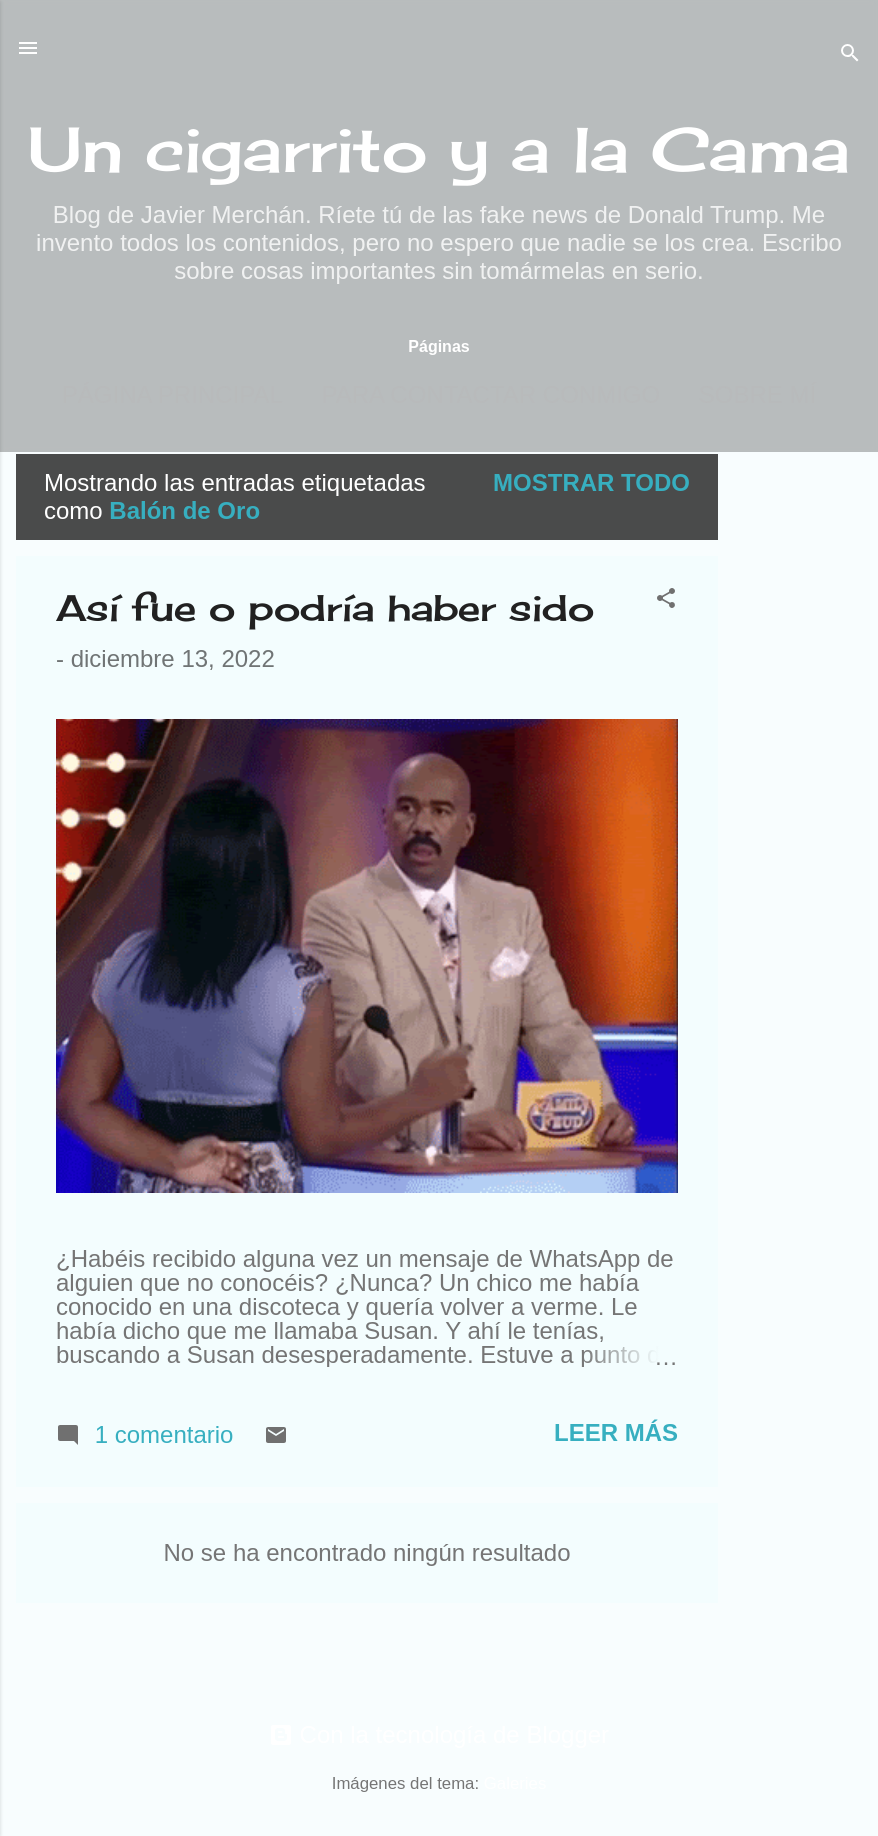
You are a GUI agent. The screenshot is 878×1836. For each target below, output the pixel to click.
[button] (666, 600)
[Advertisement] (798, 754)
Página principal (172, 394)
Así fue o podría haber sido (325, 608)
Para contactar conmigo (490, 394)
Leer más (616, 1432)
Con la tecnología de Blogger (439, 1734)
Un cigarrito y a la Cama (439, 149)
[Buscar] (850, 54)
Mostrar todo (591, 482)
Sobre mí (757, 394)
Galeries (515, 1783)
